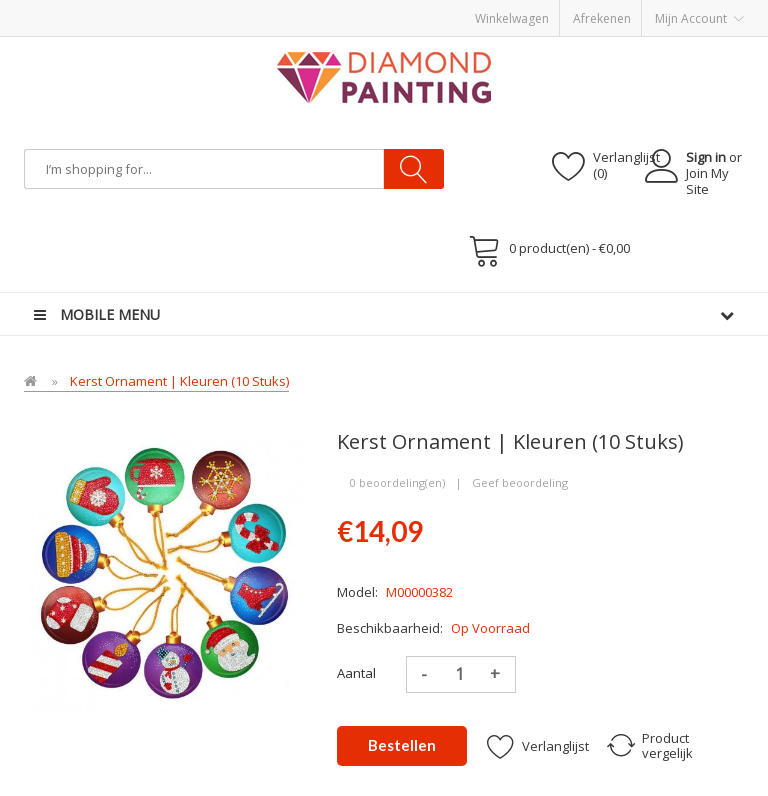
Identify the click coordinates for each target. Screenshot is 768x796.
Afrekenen (602, 18)
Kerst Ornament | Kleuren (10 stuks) (179, 381)
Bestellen (402, 745)
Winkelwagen (512, 18)
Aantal (356, 673)
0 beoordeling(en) (397, 482)
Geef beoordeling (520, 482)
